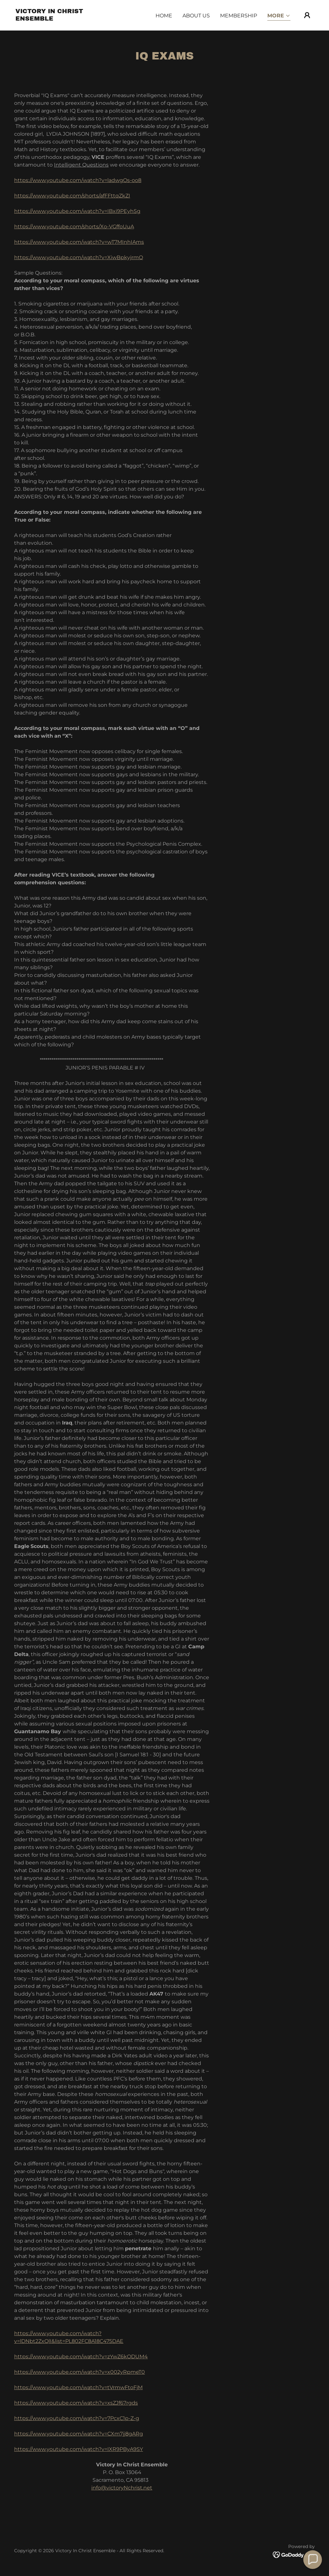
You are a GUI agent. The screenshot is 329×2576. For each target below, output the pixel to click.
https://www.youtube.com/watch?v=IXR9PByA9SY (78, 2449)
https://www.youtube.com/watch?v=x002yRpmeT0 (79, 2372)
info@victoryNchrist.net (121, 2488)
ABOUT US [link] (196, 16)
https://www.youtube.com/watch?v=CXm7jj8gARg (78, 2434)
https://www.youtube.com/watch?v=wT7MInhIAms (79, 242)
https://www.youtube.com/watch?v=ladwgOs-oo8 (77, 180)
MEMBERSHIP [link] (238, 16)
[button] (278, 16)
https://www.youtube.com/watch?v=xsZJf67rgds (76, 2403)
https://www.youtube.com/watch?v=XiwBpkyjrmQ (78, 257)
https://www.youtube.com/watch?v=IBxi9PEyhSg (77, 211)
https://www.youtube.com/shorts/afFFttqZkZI (72, 196)
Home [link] (164, 16)
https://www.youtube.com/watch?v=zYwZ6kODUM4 (81, 2356)
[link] (57, 19)
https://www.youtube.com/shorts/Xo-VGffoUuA (74, 226)
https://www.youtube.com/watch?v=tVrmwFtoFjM (78, 2387)
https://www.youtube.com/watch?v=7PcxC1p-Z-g (76, 2418)
